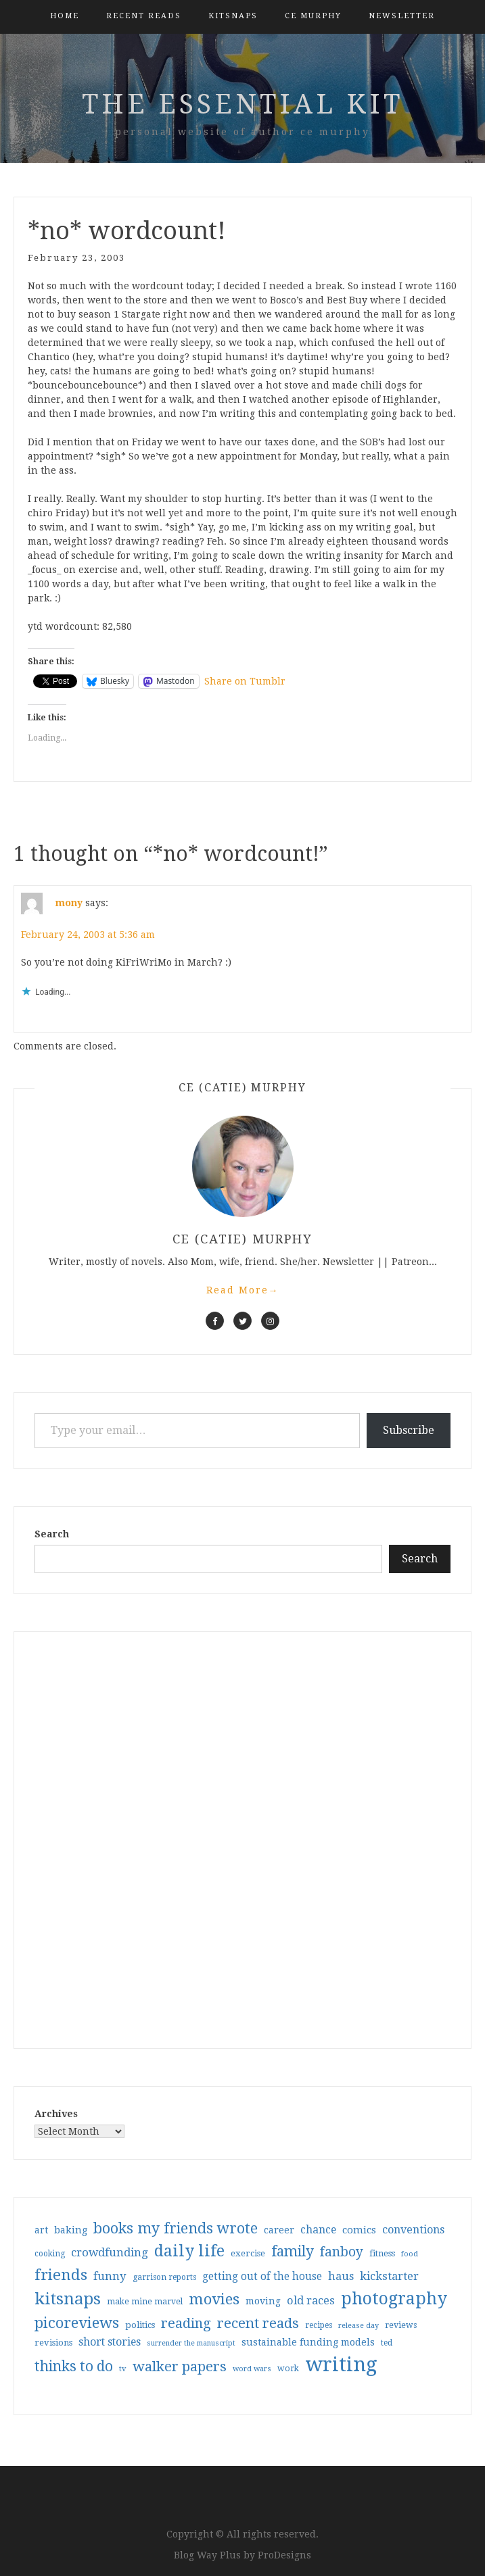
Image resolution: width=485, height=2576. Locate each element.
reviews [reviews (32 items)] (401, 2325)
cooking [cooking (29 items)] (49, 2253)
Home (64, 15)
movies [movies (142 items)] (214, 2299)
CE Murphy (313, 15)
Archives (56, 2113)
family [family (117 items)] (292, 2252)
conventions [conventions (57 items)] (413, 2229)
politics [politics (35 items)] (140, 2325)
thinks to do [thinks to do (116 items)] (73, 2366)
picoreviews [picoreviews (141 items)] (76, 2322)
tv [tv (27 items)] (122, 2368)
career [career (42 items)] (279, 2230)
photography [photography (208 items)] (394, 2298)
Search (51, 1534)
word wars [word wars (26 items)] (252, 2368)
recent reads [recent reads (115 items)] (258, 2323)
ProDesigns (284, 2555)
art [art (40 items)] (41, 2230)
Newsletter (402, 15)
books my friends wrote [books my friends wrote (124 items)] (175, 2228)
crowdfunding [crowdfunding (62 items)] (109, 2252)
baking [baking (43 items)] (70, 2230)
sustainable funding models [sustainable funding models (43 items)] (308, 2342)
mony (69, 902)
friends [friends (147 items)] (60, 2274)
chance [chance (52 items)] (318, 2230)
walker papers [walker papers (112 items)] (180, 2366)
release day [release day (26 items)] (358, 2325)
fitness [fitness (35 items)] (382, 2253)
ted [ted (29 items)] (386, 2343)
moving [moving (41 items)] (263, 2301)
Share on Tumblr (244, 681)
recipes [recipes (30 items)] (318, 2325)
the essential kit (242, 104)
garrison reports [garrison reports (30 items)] (164, 2277)
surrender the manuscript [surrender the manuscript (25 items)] (191, 2343)
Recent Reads (143, 15)
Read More (242, 1290)
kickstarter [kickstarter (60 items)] (389, 2276)
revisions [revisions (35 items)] (53, 2342)
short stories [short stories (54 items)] (109, 2341)
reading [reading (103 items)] (186, 2323)
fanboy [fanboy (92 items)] (341, 2252)
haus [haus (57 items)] (341, 2276)
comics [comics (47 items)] (359, 2230)
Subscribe (408, 1430)
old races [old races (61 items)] (311, 2300)
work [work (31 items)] (288, 2368)
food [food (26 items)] (409, 2254)
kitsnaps (233, 15)
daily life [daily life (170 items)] (189, 2250)
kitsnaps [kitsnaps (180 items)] (67, 2298)
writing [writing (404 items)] (341, 2364)
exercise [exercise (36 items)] (248, 2253)
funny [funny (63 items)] (109, 2276)
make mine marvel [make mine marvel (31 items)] (145, 2301)
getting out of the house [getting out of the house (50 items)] (262, 2277)
